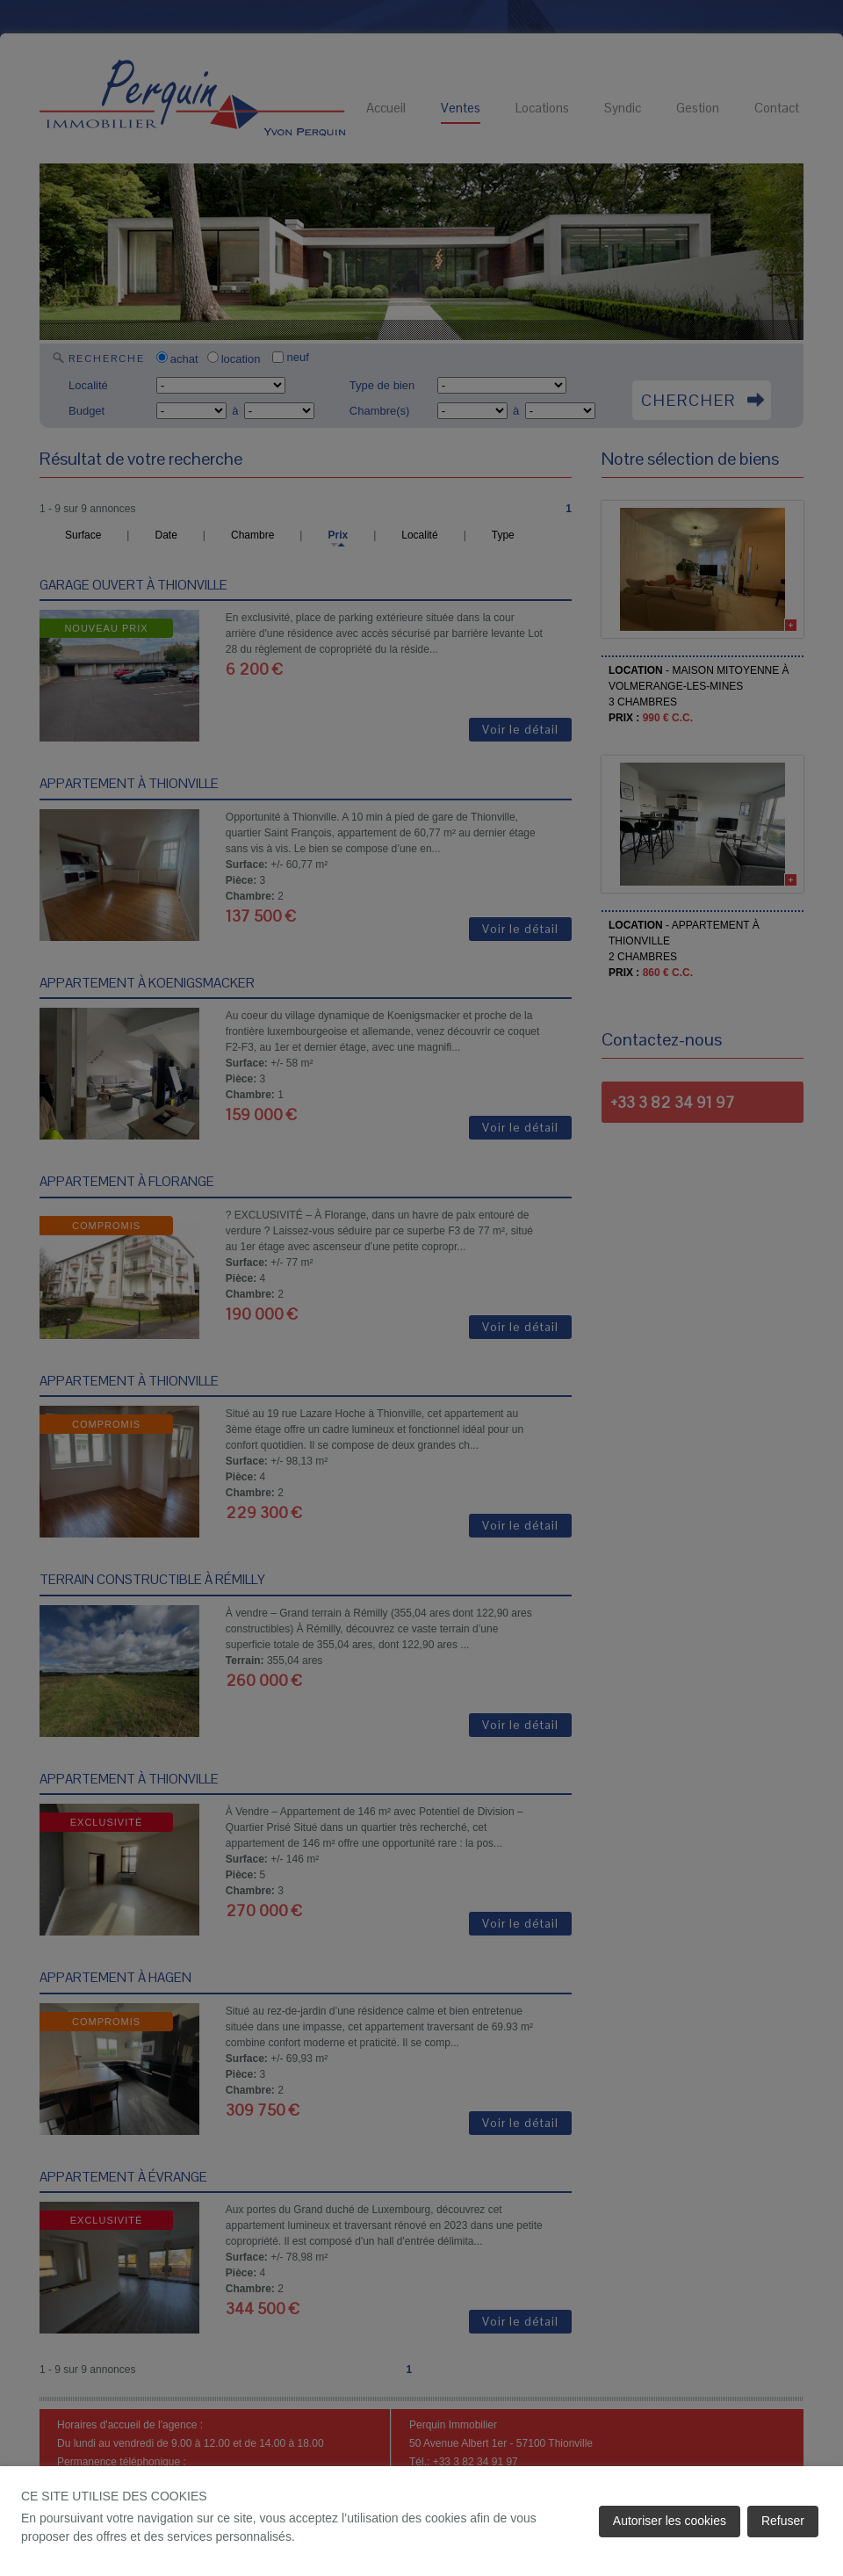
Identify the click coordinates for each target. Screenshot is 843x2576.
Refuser (782, 2521)
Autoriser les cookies (669, 2521)
